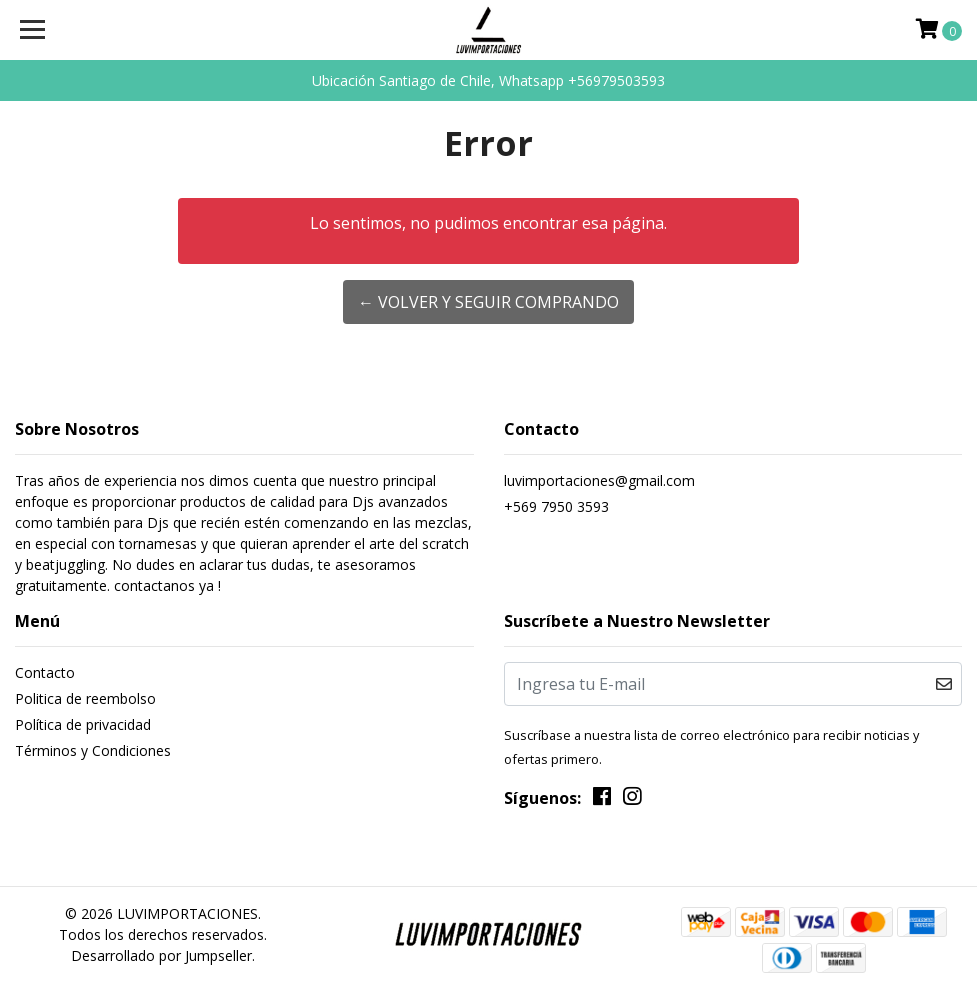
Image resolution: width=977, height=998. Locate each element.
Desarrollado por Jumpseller (161, 955)
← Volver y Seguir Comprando (488, 302)
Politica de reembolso (85, 698)
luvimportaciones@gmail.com (599, 480)
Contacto (45, 672)
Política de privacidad (83, 724)
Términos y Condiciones (93, 750)
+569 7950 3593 (556, 506)
